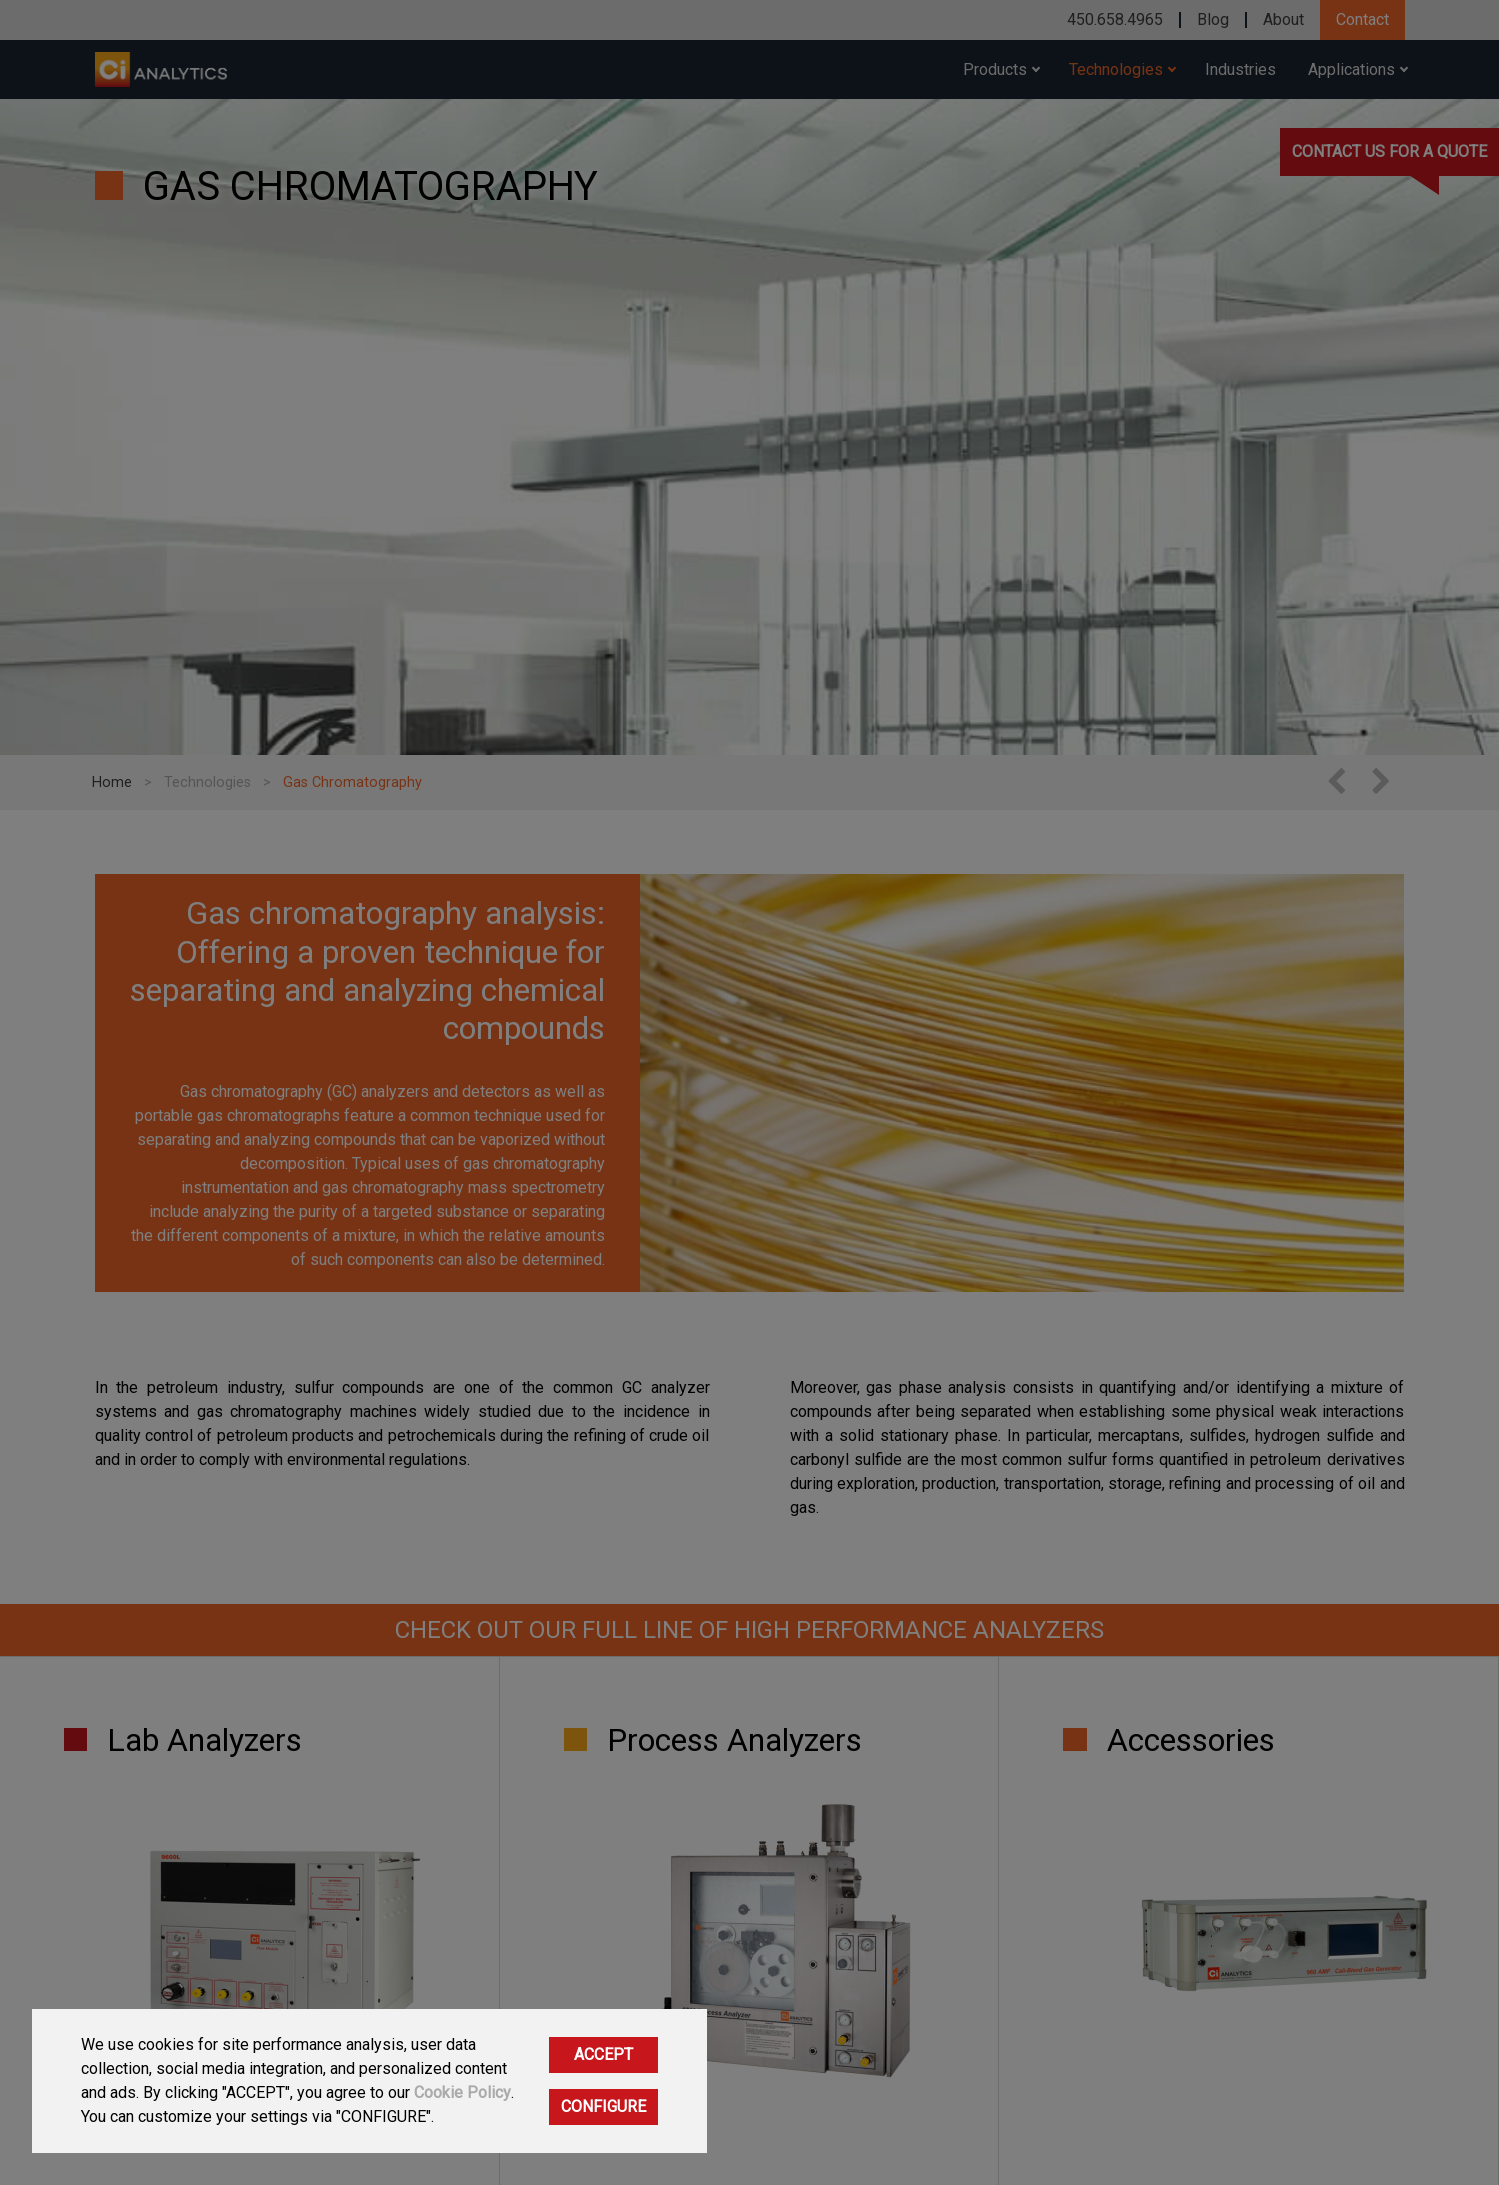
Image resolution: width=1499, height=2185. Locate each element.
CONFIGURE (603, 2106)
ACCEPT (603, 2054)
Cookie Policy (462, 2092)
